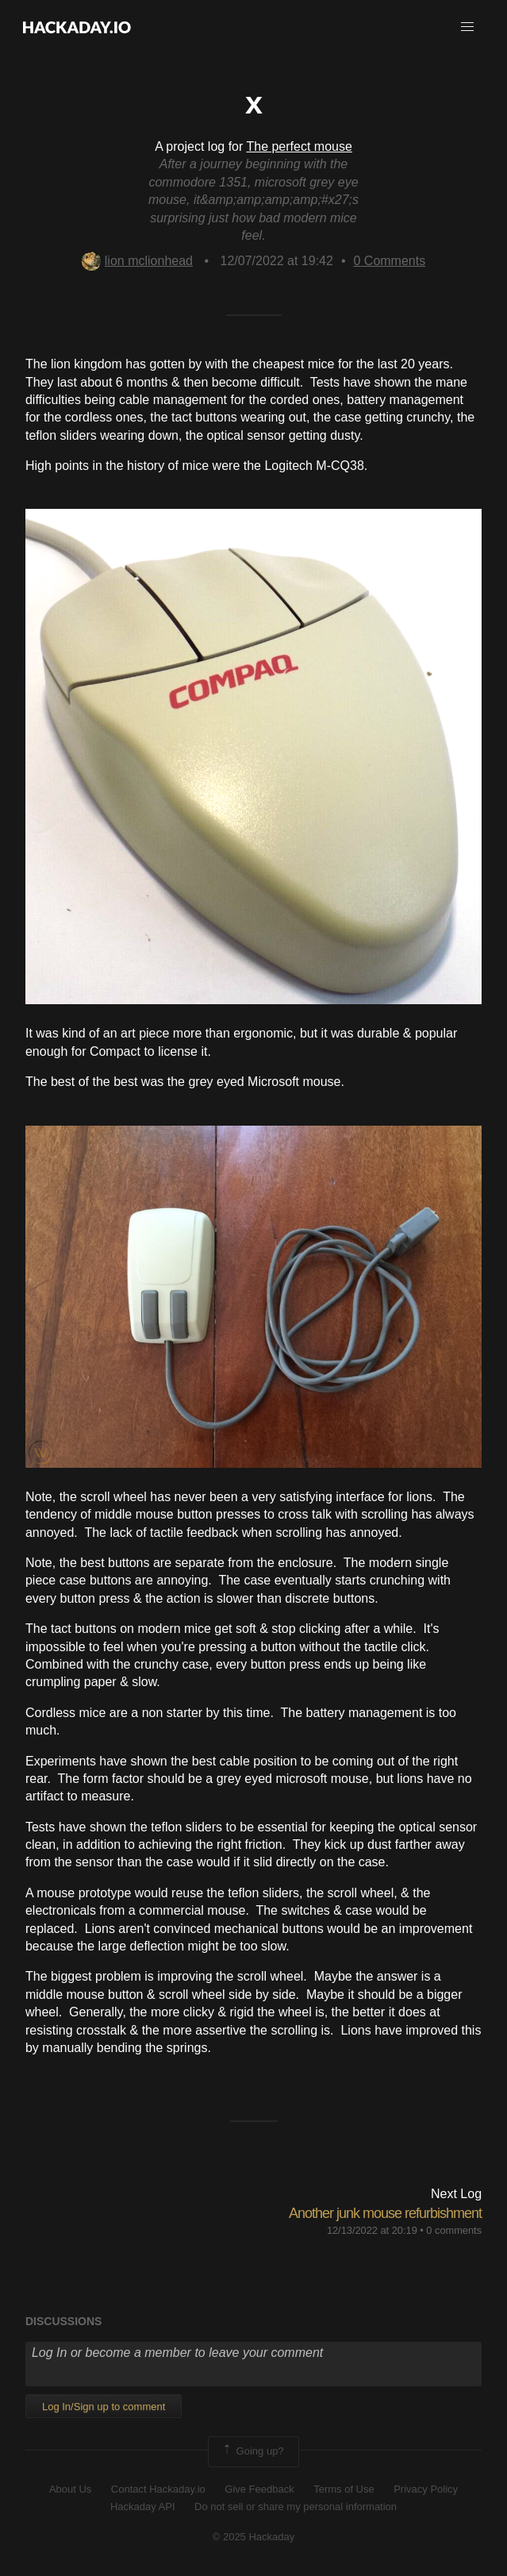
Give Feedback (259, 2489)
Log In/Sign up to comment (103, 2406)
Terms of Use (343, 2489)
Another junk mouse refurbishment (385, 2213)
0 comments (454, 2230)
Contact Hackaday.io (158, 2489)
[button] (467, 27)
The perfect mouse (298, 146)
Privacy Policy (426, 2489)
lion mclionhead (137, 261)
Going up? (252, 2451)
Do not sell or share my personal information (295, 2506)
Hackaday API (142, 2506)
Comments (389, 261)
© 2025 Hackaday (254, 2537)
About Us (70, 2489)
